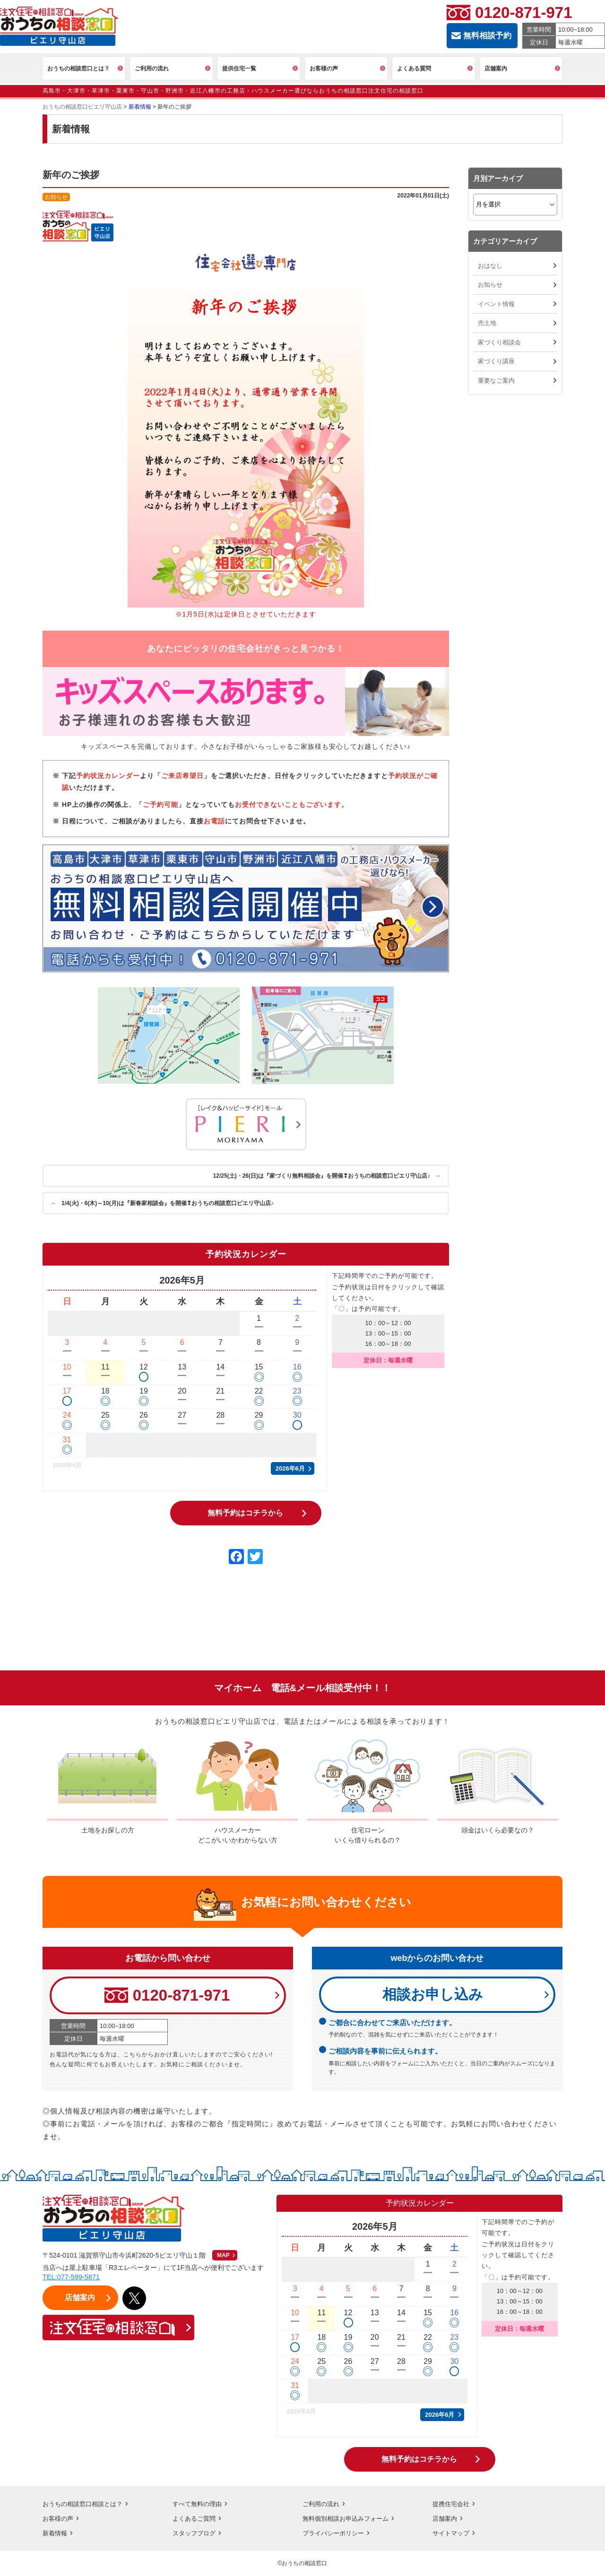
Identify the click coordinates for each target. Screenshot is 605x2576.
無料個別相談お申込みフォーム (348, 2519)
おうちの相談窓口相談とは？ (86, 2504)
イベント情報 (496, 304)
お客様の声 (59, 2519)
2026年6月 (290, 1468)
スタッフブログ (196, 2533)
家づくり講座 (496, 361)
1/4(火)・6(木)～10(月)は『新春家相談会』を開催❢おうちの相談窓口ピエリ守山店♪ (163, 1203)
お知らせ (490, 284)
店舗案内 (445, 2519)
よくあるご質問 (196, 2519)
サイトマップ (452, 2533)
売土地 (487, 322)
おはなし (490, 265)
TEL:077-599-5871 (72, 2277)
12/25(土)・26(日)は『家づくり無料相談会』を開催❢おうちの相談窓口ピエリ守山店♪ (326, 1175)
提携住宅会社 (452, 2504)
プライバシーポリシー (335, 2533)
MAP (223, 2256)
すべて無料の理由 (199, 2504)
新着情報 (56, 2533)
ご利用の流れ (322, 2504)
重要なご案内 (496, 380)
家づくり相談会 (499, 342)
